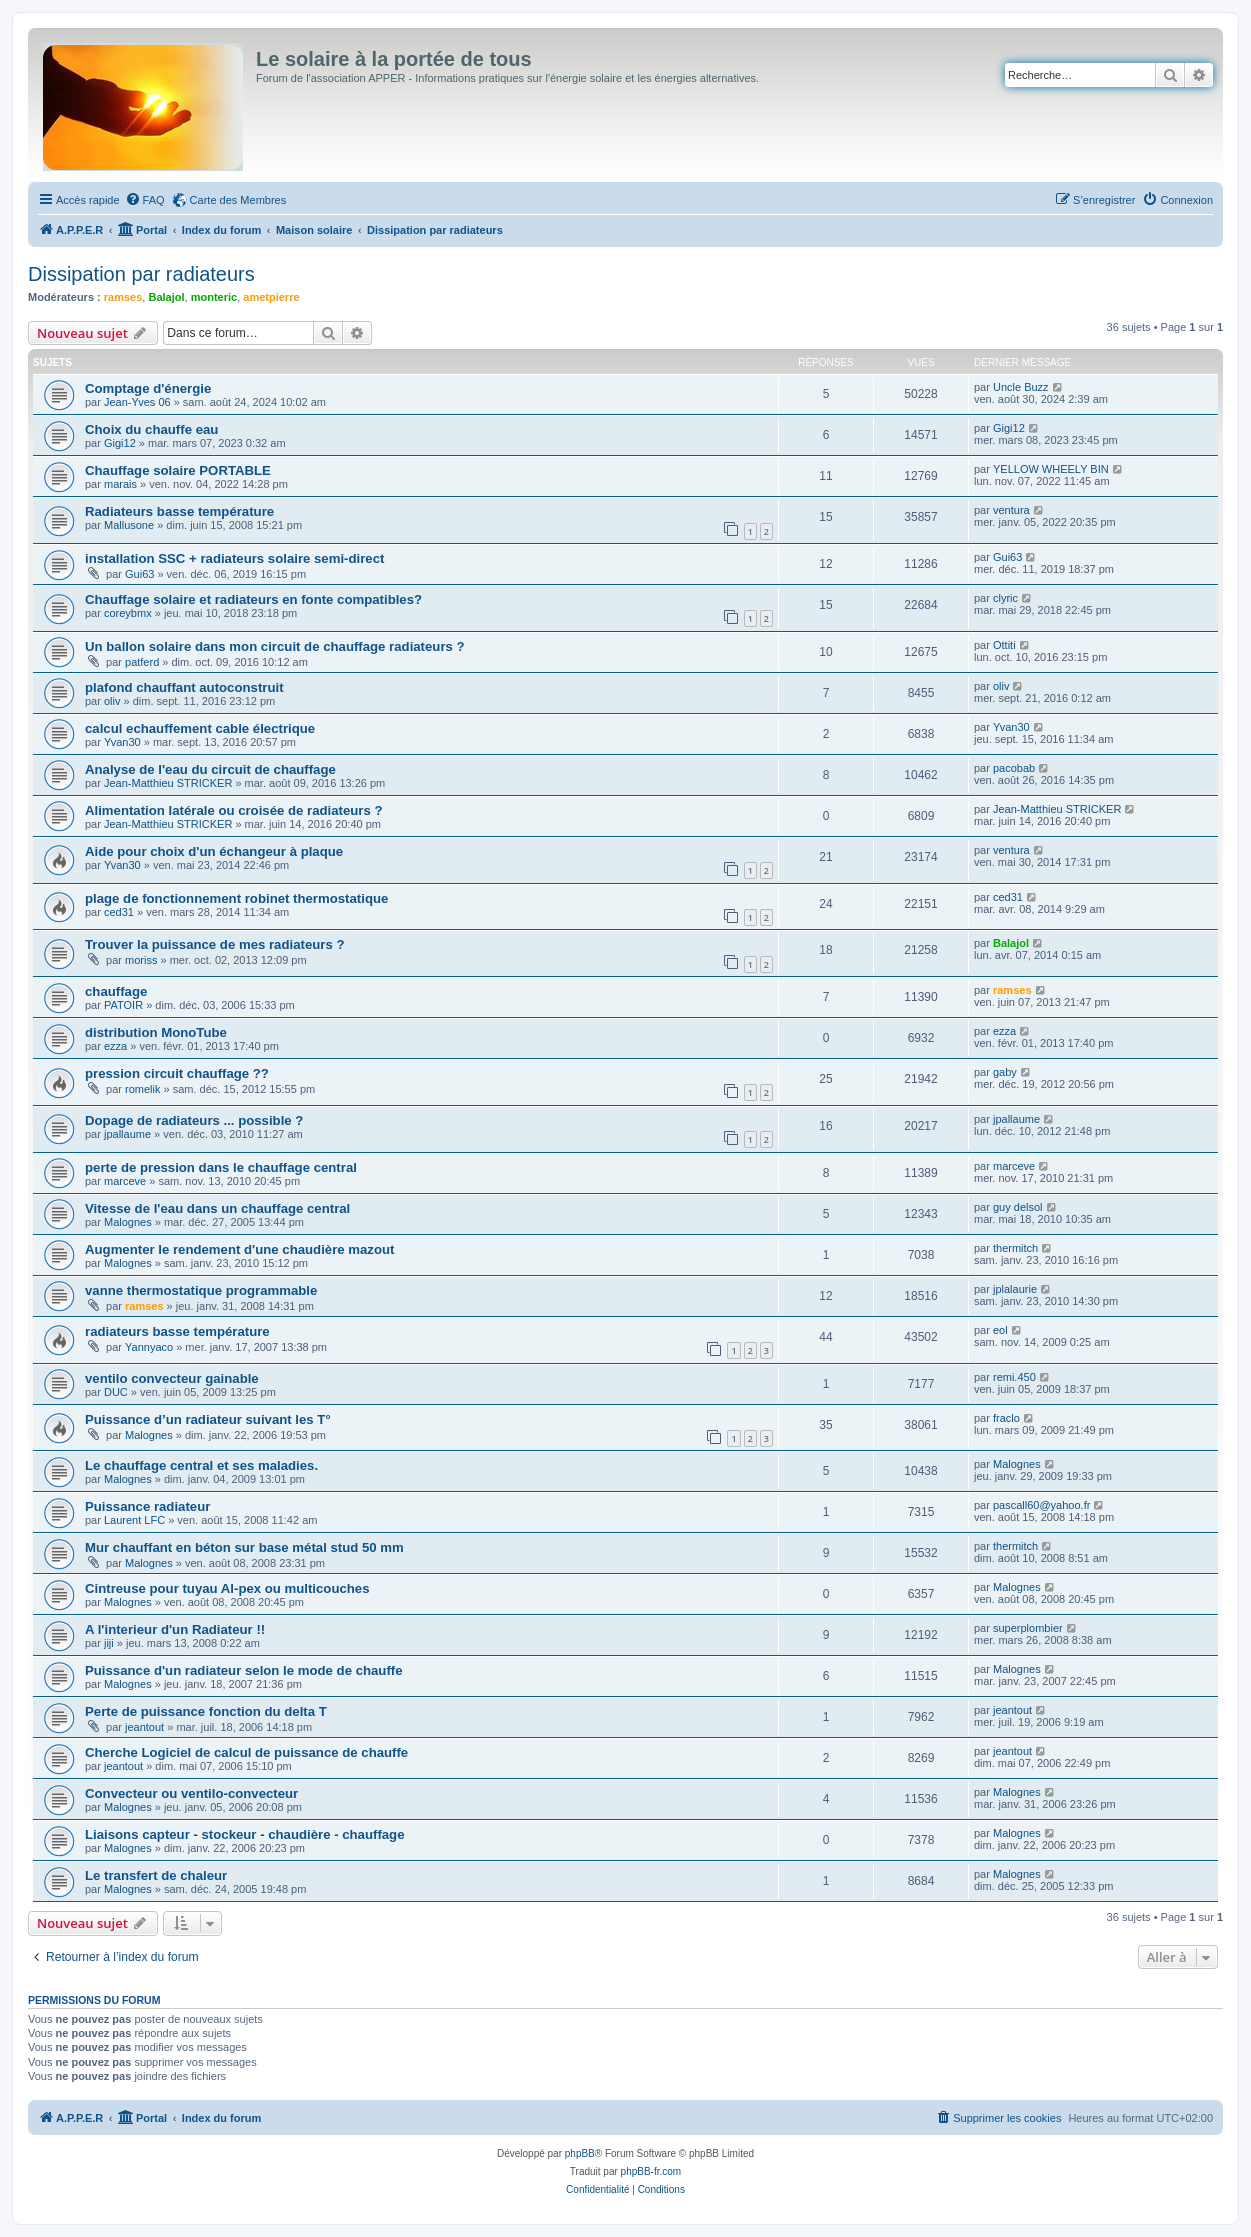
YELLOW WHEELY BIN (1051, 469)
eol (1000, 1330)
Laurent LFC (134, 1520)
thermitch (1015, 1248)
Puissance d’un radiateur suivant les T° (208, 1419)
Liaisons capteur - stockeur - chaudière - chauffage (245, 1834)
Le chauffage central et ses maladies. (201, 1465)
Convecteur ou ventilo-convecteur (191, 1793)
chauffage (116, 991)
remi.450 (1014, 1377)
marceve (125, 1181)
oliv (112, 701)
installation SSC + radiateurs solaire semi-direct (234, 558)
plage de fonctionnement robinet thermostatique (236, 898)
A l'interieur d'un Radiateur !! (175, 1629)
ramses (123, 297)
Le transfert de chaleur (156, 1875)
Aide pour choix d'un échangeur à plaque (214, 851)
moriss (141, 960)
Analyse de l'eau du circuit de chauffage (210, 769)
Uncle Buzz (1021, 387)
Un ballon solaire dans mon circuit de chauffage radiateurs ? (275, 646)
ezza (115, 1046)
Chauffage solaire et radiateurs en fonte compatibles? (253, 599)
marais (120, 484)
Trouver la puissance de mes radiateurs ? (214, 944)
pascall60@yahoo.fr (1041, 1505)
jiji (109, 1643)
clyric (1005, 598)
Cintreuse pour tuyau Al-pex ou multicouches (227, 1588)
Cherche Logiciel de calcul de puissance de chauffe (246, 1752)
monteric (214, 297)
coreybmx (128, 613)
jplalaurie (1015, 1289)
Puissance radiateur (147, 1506)
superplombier (1028, 1628)
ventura (1011, 510)
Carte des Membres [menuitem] (238, 200)
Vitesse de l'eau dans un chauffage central (217, 1208)
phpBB (580, 2153)
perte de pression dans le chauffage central (221, 1167)
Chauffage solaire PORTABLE (178, 470)
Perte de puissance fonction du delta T (206, 1711)
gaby (1005, 1072)
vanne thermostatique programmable (201, 1290)
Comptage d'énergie (148, 388)
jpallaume (127, 1134)
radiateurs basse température (177, 1331)
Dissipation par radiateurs (141, 274)
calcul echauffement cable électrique (200, 728)
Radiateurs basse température (179, 511)
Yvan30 (122, 742)
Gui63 (139, 574)
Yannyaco (149, 1347)
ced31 (119, 912)
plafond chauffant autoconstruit (184, 687)
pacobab (1014, 768)
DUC (116, 1392)
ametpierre (271, 297)
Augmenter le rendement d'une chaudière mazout (239, 1249)
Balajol (166, 297)
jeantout (144, 1727)
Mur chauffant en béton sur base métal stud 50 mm (244, 1547)
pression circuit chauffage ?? (177, 1073)
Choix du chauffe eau (151, 429)
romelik (142, 1089)
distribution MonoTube (156, 1032)
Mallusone (129, 525)
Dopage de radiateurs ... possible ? (194, 1120)
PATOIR (123, 1005)
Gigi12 (120, 443)
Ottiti (1004, 645)
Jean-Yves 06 (137, 402)
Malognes (128, 1222)
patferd (142, 662)
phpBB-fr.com (651, 2171)
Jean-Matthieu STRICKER (168, 783)
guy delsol (1018, 1207)
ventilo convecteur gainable (172, 1378)
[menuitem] (145, 200)
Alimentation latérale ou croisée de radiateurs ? (234, 810)
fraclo (1006, 1418)
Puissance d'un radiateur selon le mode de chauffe (244, 1670)
